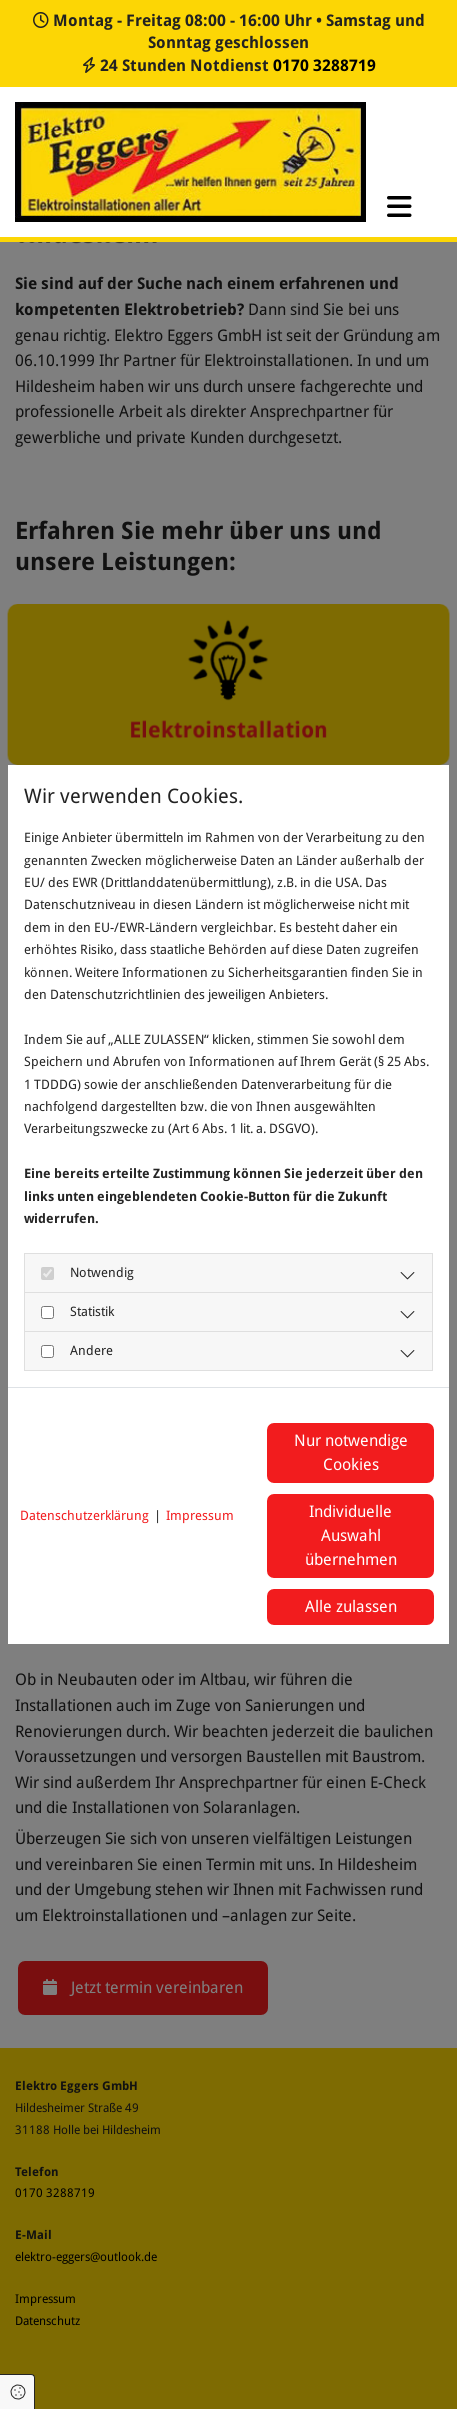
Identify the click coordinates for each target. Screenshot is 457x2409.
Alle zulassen (351, 1606)
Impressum (200, 1515)
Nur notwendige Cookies (351, 1452)
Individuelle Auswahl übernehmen (351, 1535)
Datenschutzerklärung (84, 1515)
